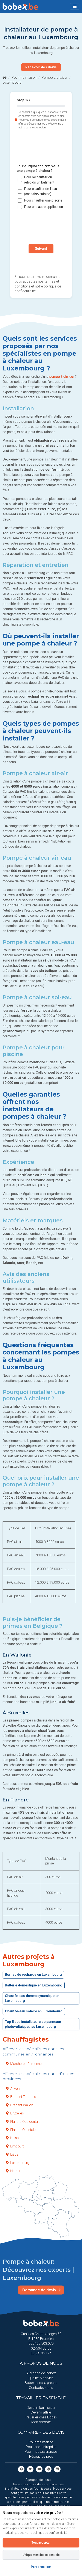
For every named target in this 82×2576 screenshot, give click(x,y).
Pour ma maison (24, 77)
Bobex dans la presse (41, 2383)
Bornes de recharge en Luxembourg (33, 1975)
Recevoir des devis (41, 67)
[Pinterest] (48, 2469)
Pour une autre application (43, 207)
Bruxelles (15, 2113)
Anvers (13, 2089)
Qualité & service (41, 2378)
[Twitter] (30, 2469)
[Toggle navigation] (74, 6)
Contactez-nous (41, 2388)
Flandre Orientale (21, 2130)
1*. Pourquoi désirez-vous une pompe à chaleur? (38, 168)
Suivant (41, 249)
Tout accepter (41, 2542)
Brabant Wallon (19, 2105)
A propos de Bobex (41, 2373)
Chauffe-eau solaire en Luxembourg (33, 2011)
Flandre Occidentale (23, 2122)
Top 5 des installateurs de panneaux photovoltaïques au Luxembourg (33, 2024)
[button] (75, 6)
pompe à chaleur (61, 377)
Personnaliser (41, 2566)
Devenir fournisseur (41, 2408)
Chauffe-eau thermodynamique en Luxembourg (32, 1998)
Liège (12, 2154)
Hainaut (13, 2138)
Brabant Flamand (21, 2097)
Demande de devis (41, 2290)
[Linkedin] (57, 2469)
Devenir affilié (41, 2412)
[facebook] (21, 2469)
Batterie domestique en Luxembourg (33, 1985)
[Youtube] (39, 2469)
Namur (13, 2171)
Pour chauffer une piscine (43, 200)
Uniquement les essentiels (41, 2554)
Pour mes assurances (41, 2452)
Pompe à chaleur (54, 77)
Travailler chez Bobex (41, 2417)
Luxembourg (17, 2163)
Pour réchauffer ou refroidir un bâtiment (39, 179)
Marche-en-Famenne (24, 2064)
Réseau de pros (41, 2456)
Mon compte (41, 2422)
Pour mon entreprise (41, 2447)
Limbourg (15, 2146)
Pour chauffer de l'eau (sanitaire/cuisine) (40, 191)
